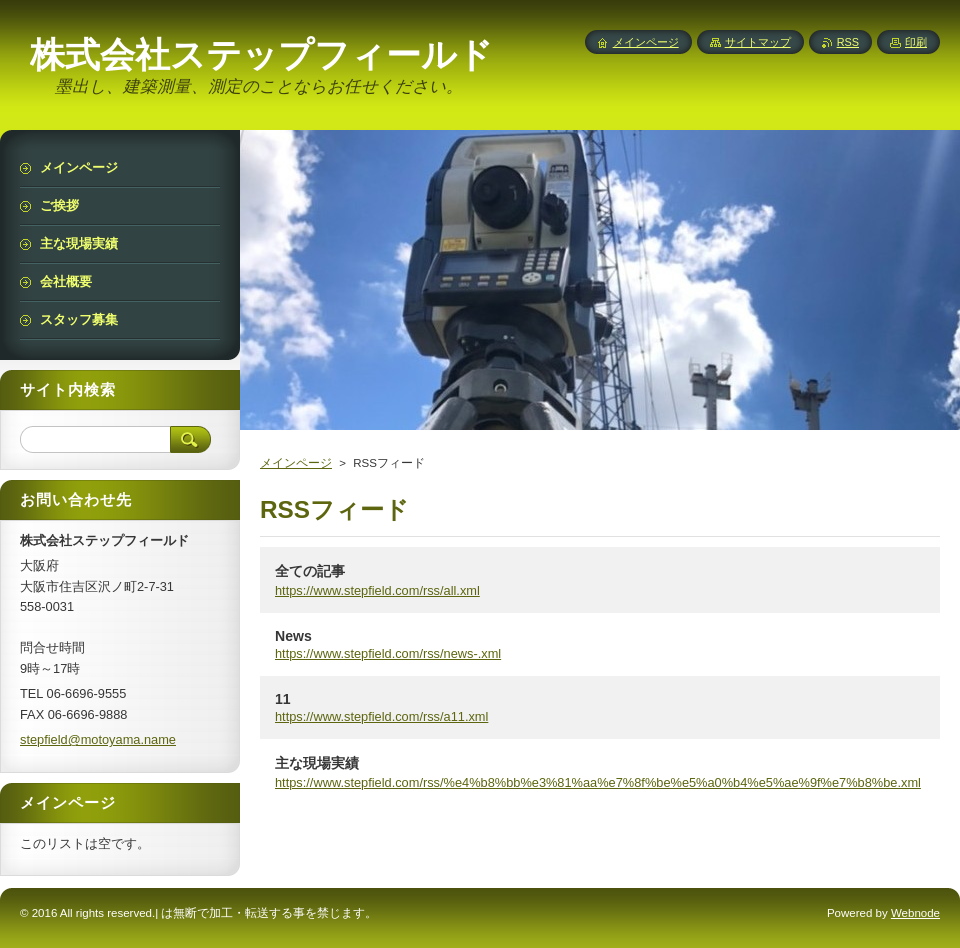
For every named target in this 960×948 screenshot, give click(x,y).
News (293, 636)
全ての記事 (310, 571)
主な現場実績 (317, 763)
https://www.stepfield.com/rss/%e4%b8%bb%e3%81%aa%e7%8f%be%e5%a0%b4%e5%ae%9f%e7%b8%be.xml (598, 782)
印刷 (916, 42)
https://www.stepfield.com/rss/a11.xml (381, 716)
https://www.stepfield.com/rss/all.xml (377, 590)
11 (283, 699)
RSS (848, 42)
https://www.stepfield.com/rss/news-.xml (388, 653)
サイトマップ (758, 42)
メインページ (296, 463)
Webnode (915, 913)
